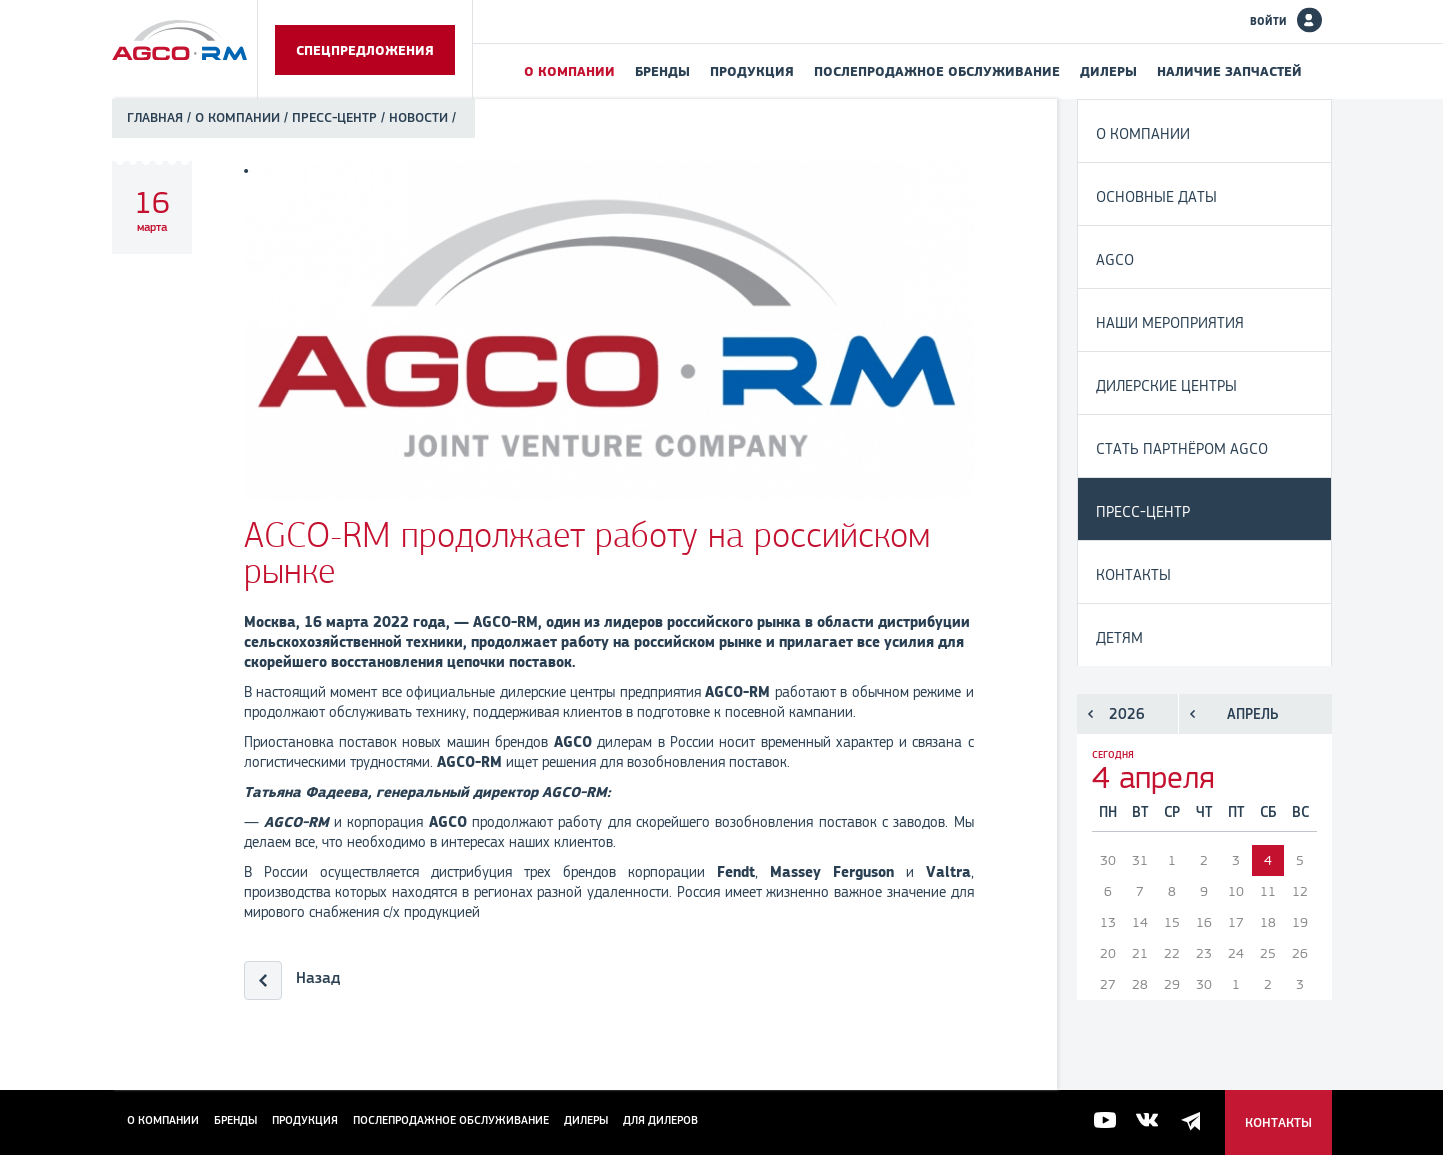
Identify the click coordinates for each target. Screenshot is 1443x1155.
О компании (569, 71)
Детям (1119, 637)
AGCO (1115, 259)
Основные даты (1156, 196)
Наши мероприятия (1170, 322)
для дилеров (660, 1120)
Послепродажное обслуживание (937, 71)
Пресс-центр (334, 117)
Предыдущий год (1090, 714)
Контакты (1133, 574)
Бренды (662, 71)
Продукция (752, 71)
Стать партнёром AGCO (1182, 448)
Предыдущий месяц (1192, 714)
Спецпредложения (365, 50)
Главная (155, 117)
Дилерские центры (1166, 385)
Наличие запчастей (1229, 71)
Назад (318, 977)
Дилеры (1108, 71)
